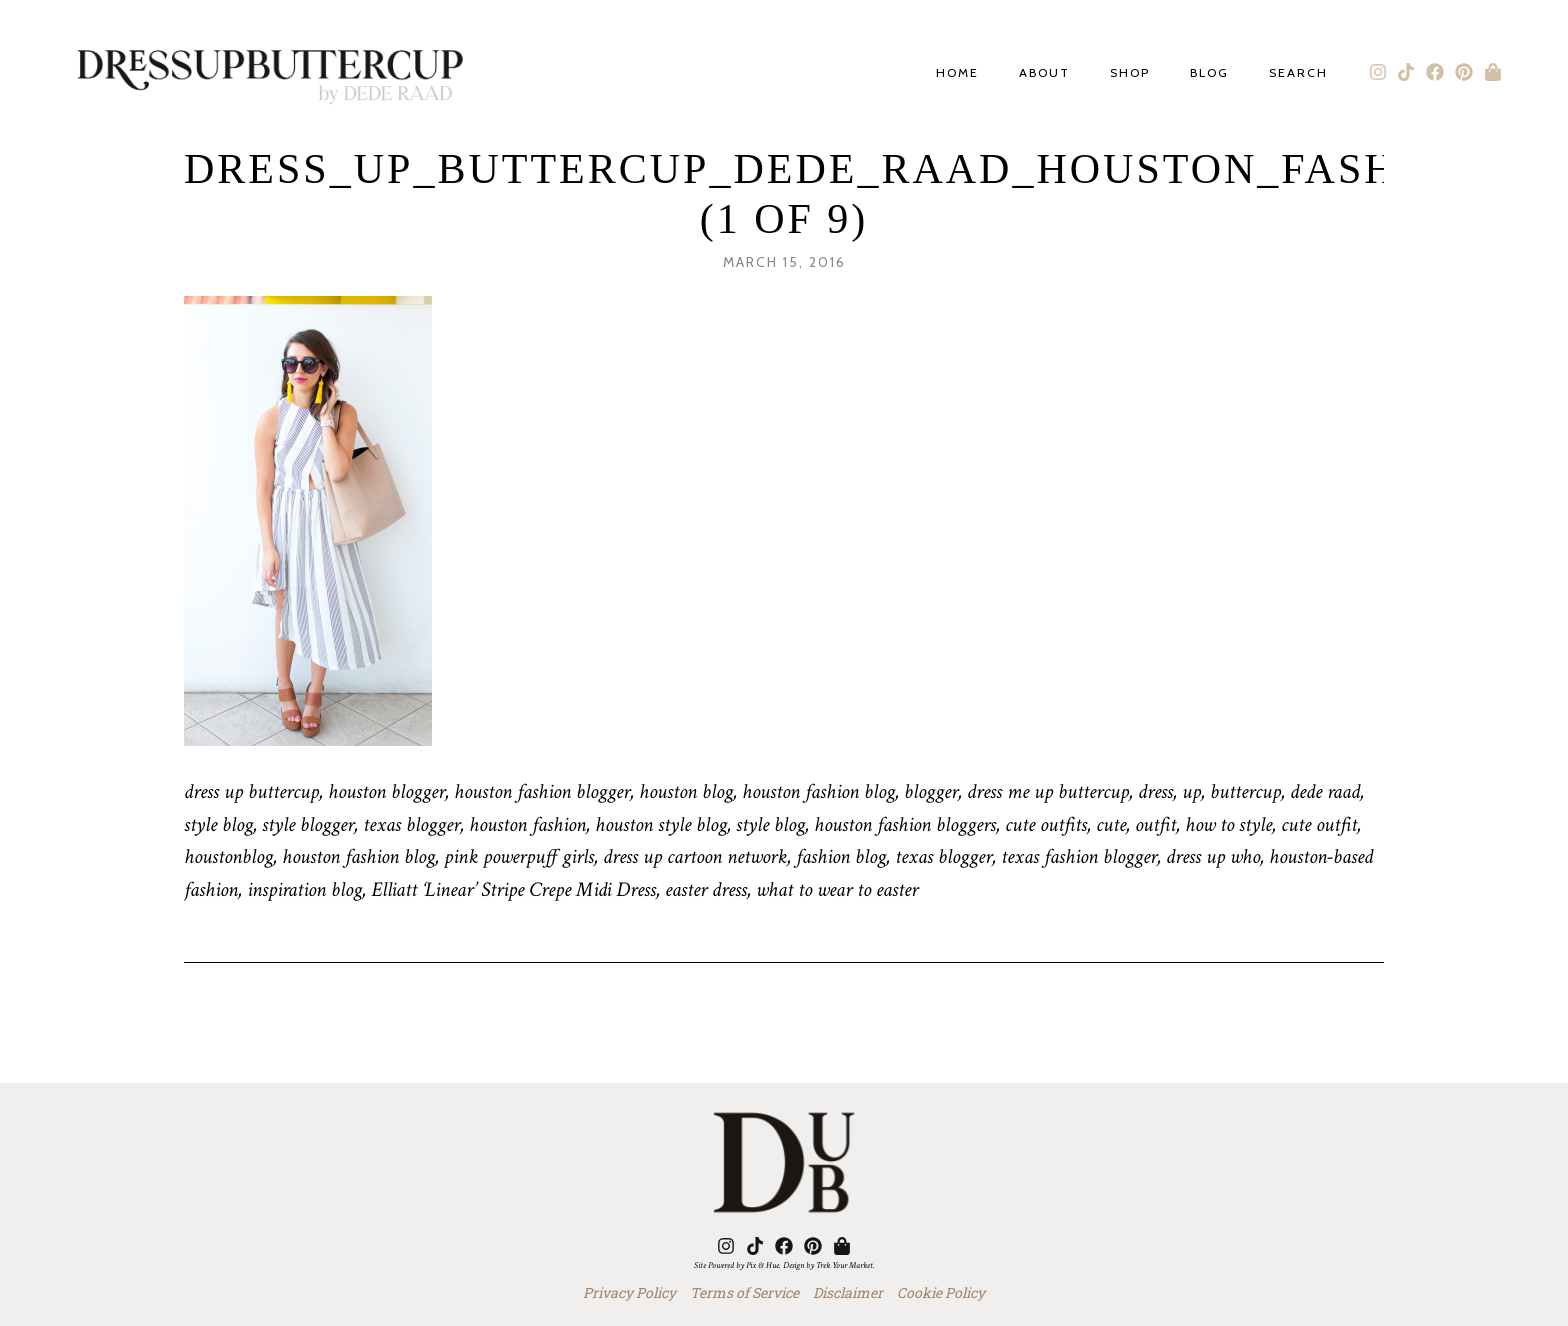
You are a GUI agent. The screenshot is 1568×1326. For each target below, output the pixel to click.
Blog (1209, 73)
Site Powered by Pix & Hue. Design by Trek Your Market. (784, 1265)
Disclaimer (848, 1292)
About (1044, 73)
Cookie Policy (941, 1292)
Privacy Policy (629, 1292)
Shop (1130, 73)
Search (1298, 73)
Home (957, 73)
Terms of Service (744, 1292)
